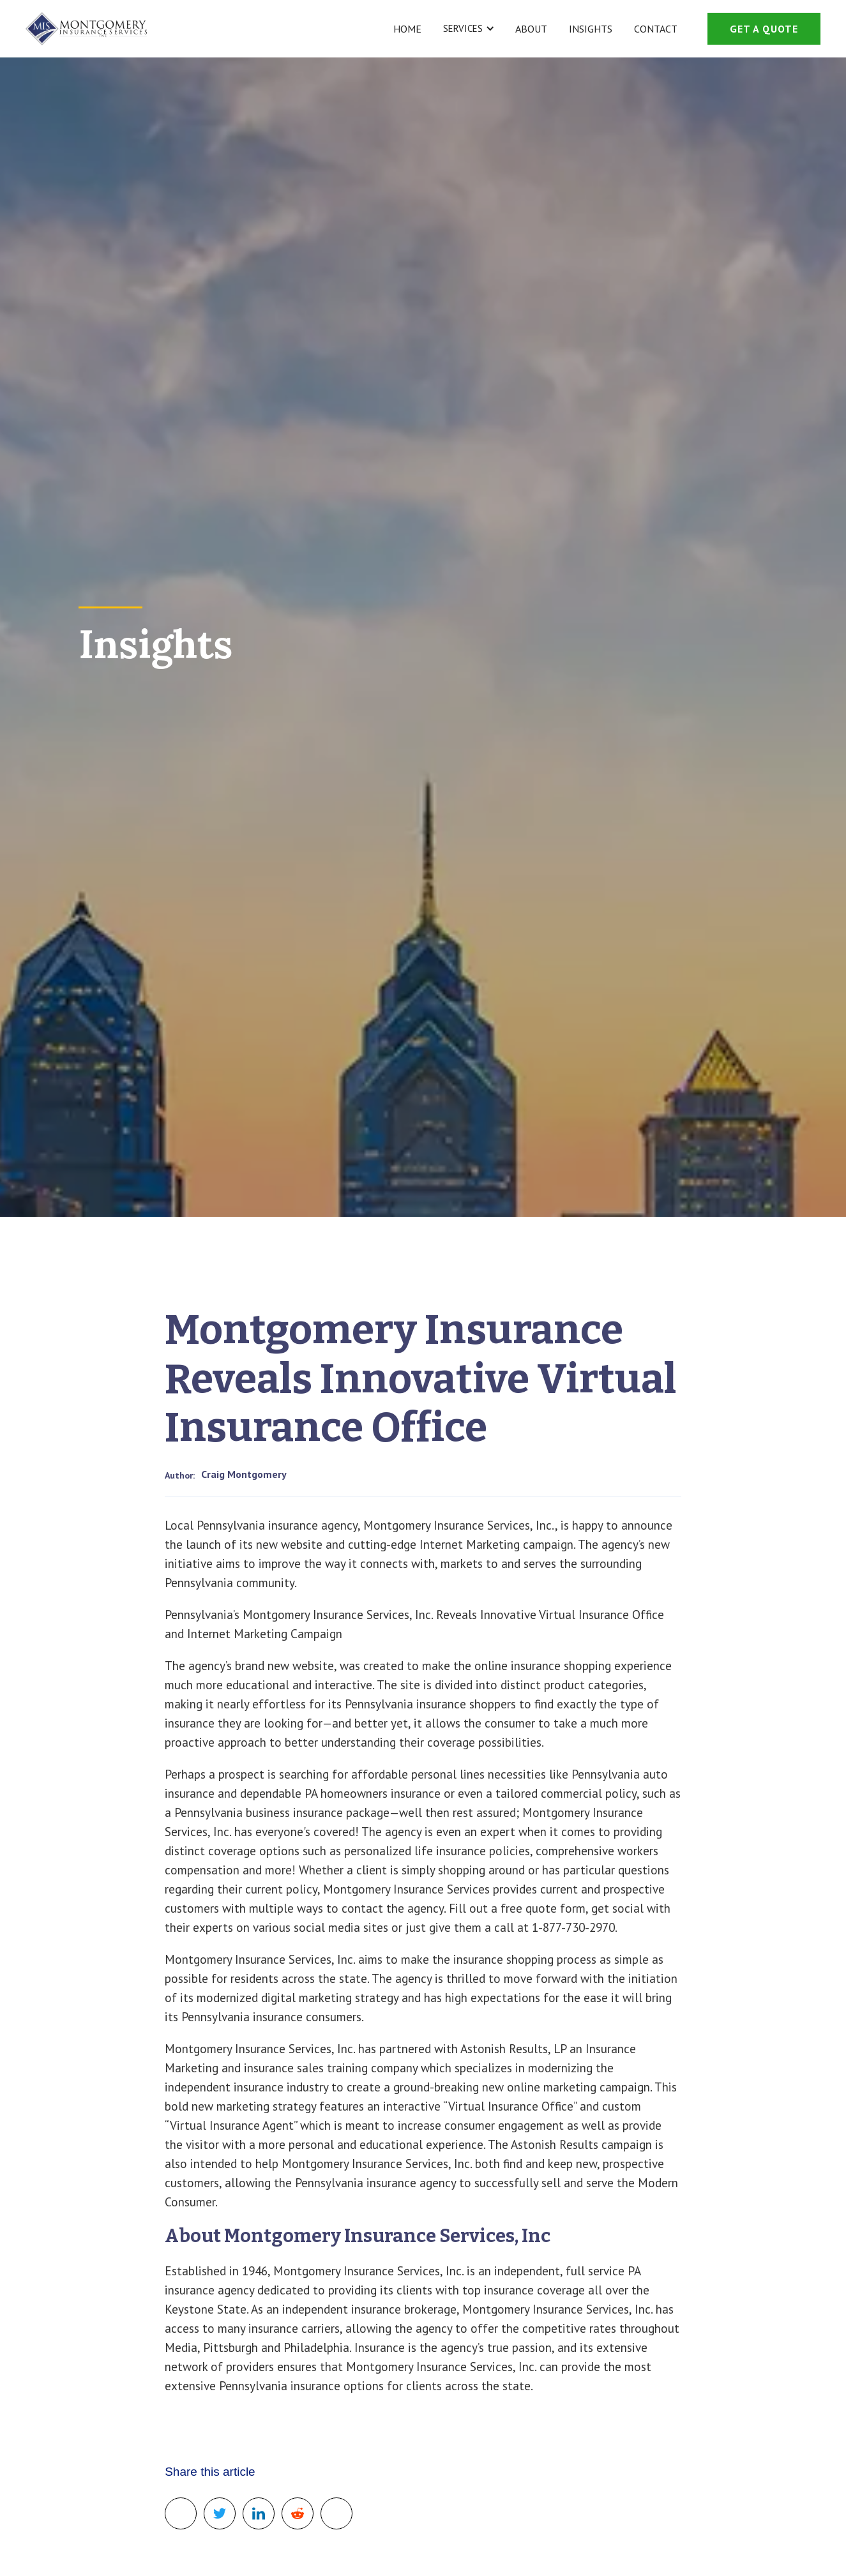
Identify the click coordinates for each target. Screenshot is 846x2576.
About (531, 28)
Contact (655, 28)
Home (407, 28)
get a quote (764, 28)
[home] (86, 28)
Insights (590, 28)
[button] (466, 29)
